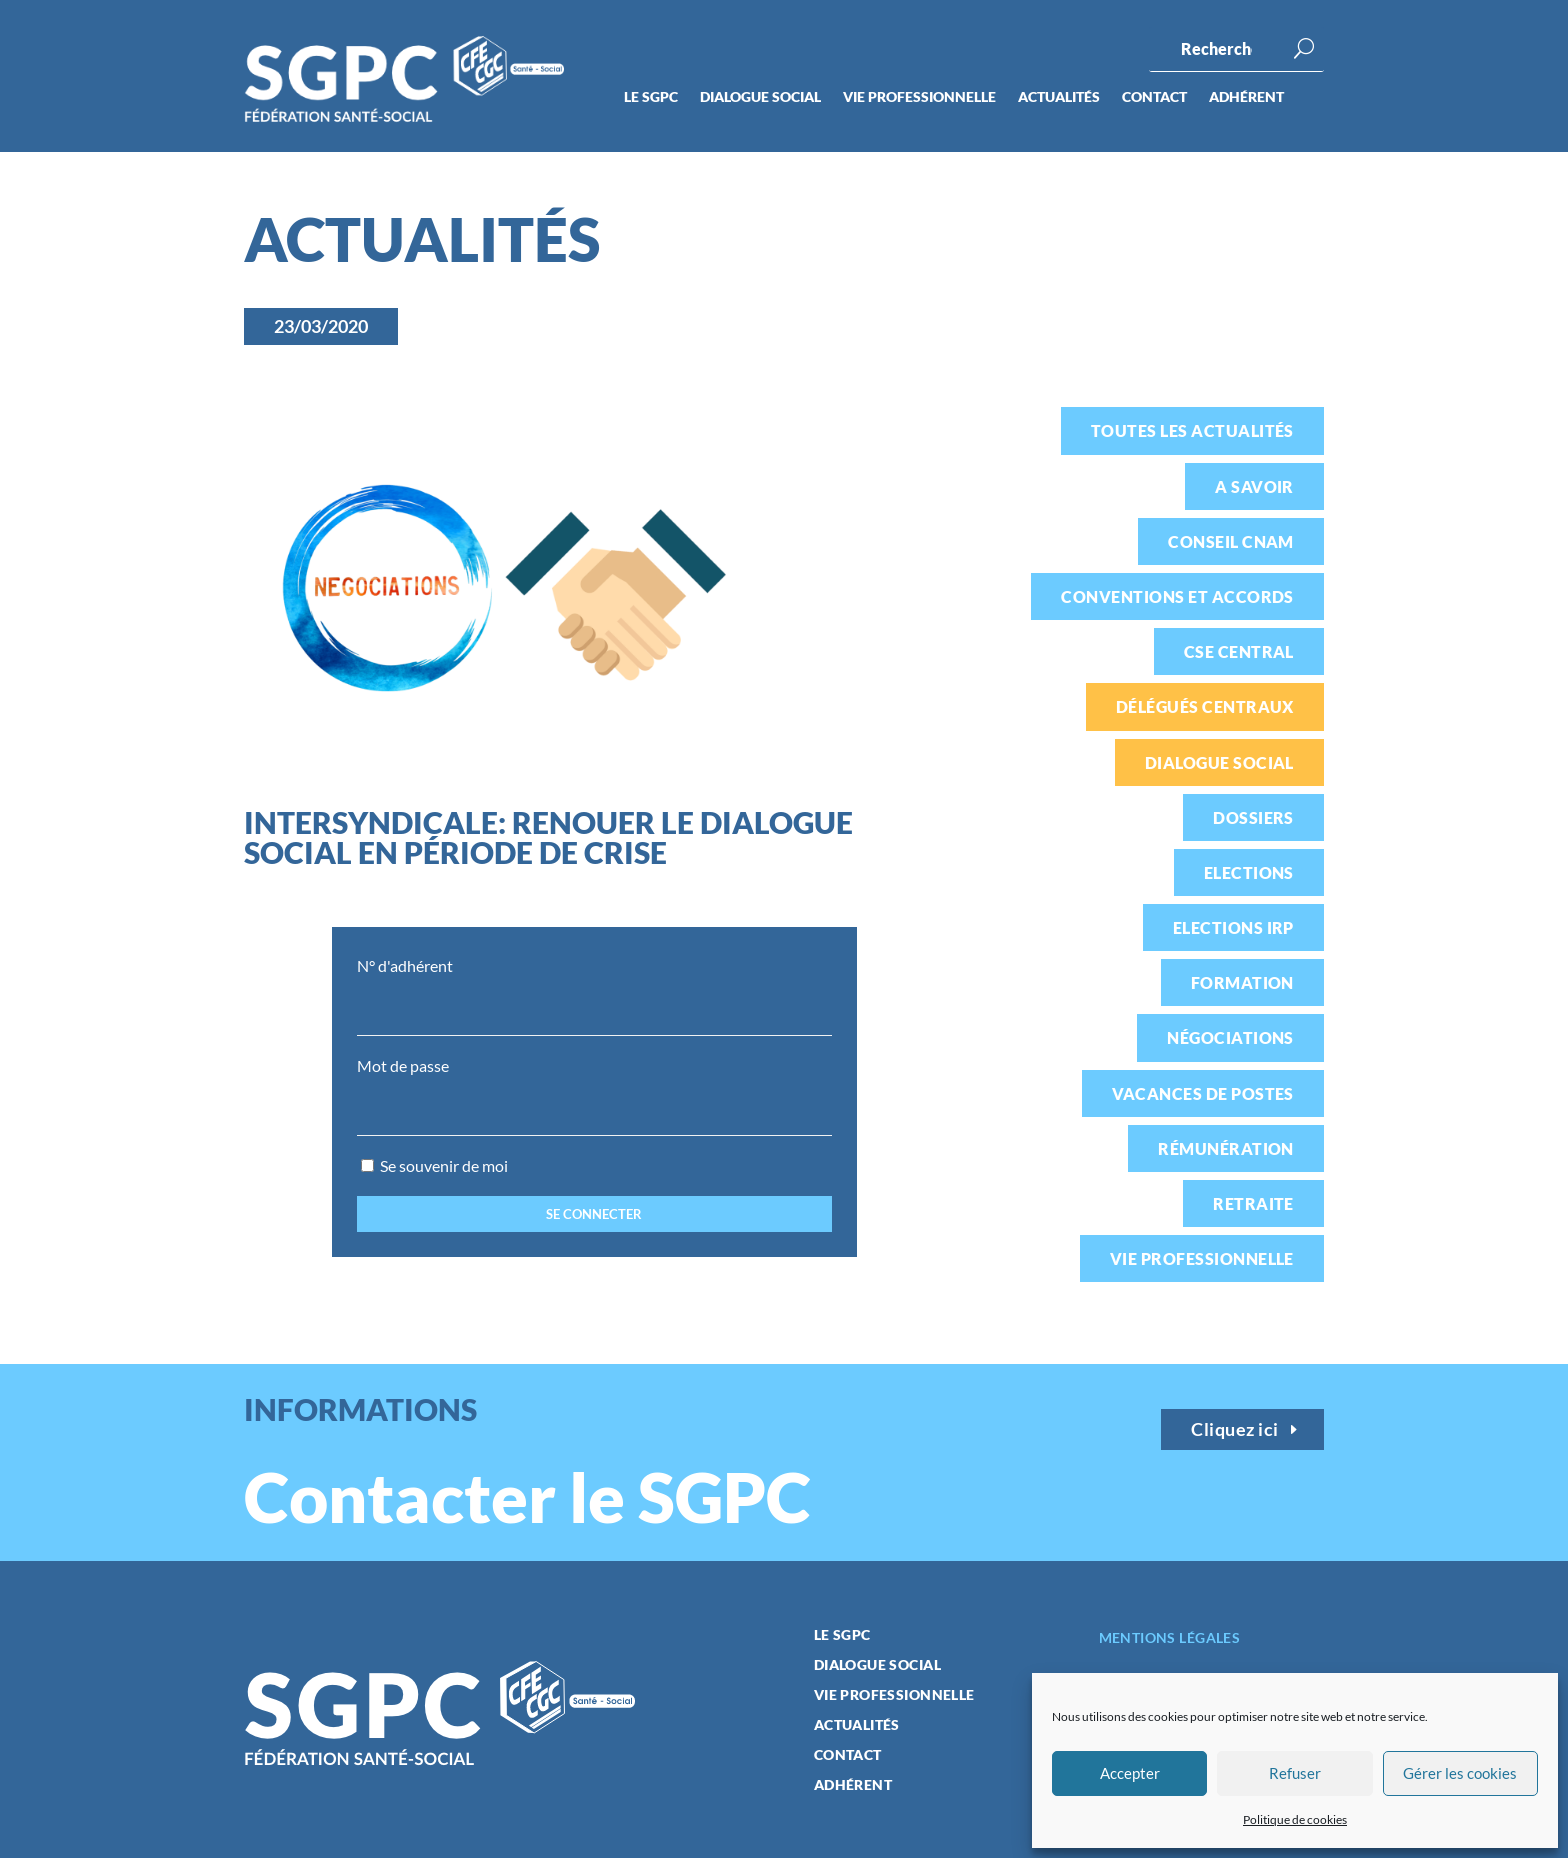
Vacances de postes (1203, 1093)
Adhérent (1246, 97)
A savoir (1254, 486)
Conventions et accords (1177, 596)
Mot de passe (403, 1065)
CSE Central (1239, 651)
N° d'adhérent (405, 965)
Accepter (1130, 1773)
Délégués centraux (1205, 706)
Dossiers (1253, 817)
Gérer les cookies (1460, 1773)
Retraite (1253, 1203)
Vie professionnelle (919, 97)
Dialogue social (760, 97)
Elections (1249, 872)
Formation (1242, 982)
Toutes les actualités (1192, 430)
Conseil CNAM (1231, 541)
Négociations (1230, 1037)
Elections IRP (1233, 927)
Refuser (1295, 1773)
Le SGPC (651, 97)
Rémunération (1226, 1148)
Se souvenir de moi (434, 1165)
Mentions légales (1170, 1637)
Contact (1154, 97)
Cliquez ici (1235, 1429)
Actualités (1059, 97)
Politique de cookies (1295, 1819)
